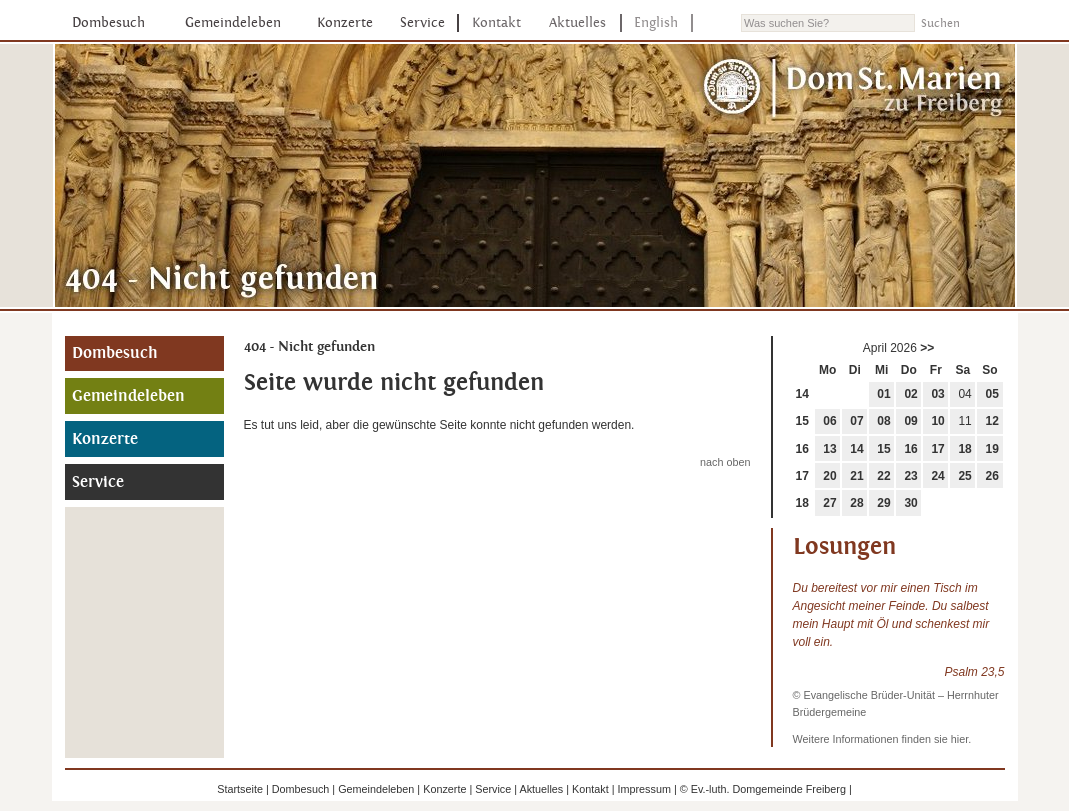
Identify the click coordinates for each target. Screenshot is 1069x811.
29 (883, 503)
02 (910, 394)
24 (937, 476)
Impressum (644, 789)
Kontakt (496, 22)
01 (883, 394)
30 (910, 503)
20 (829, 476)
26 (992, 476)
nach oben (725, 462)
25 (964, 476)
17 (937, 449)
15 (802, 421)
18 (964, 449)
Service (422, 22)
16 (802, 449)
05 (992, 394)
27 (829, 503)
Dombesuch (108, 22)
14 (802, 394)
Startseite (240, 789)
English (656, 22)
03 (937, 394)
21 (856, 476)
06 (829, 421)
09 (910, 421)
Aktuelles (577, 22)
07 (856, 421)
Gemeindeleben (233, 22)
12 (992, 421)
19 (992, 449)
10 (937, 421)
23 (910, 476)
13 (829, 449)
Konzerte (345, 22)
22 (883, 476)
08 (883, 421)
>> (927, 348)
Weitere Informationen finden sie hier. (882, 739)
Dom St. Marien (854, 88)
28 (856, 503)
